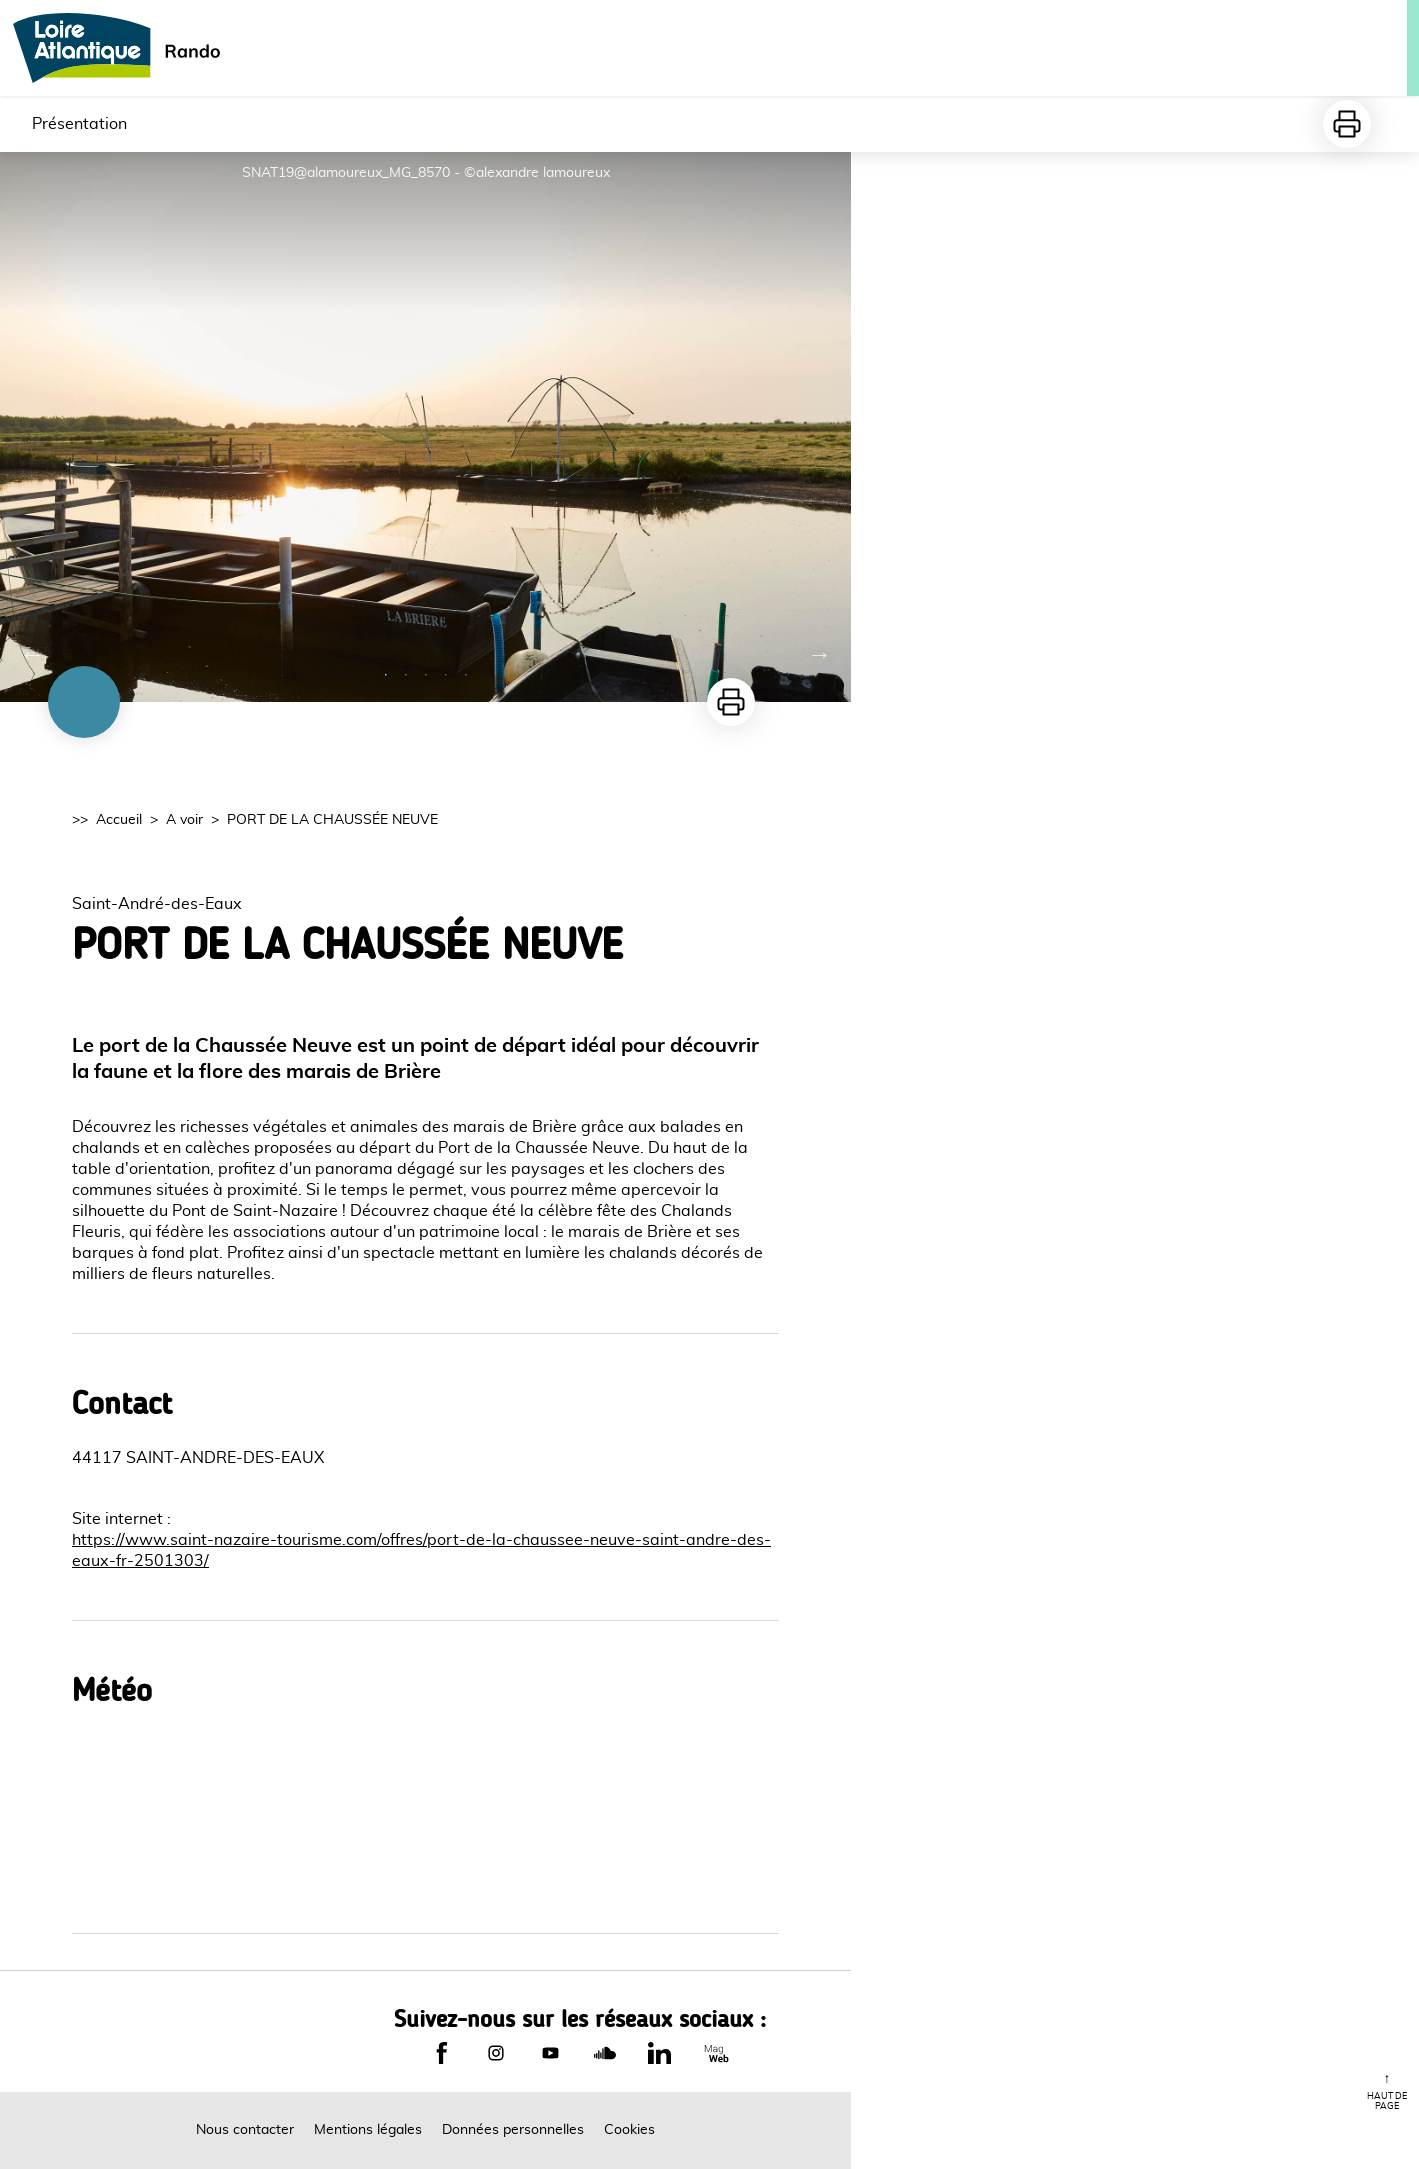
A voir (184, 820)
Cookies (629, 2130)
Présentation (79, 124)
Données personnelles (513, 2130)
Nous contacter (245, 2130)
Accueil (119, 820)
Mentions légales (368, 2130)
